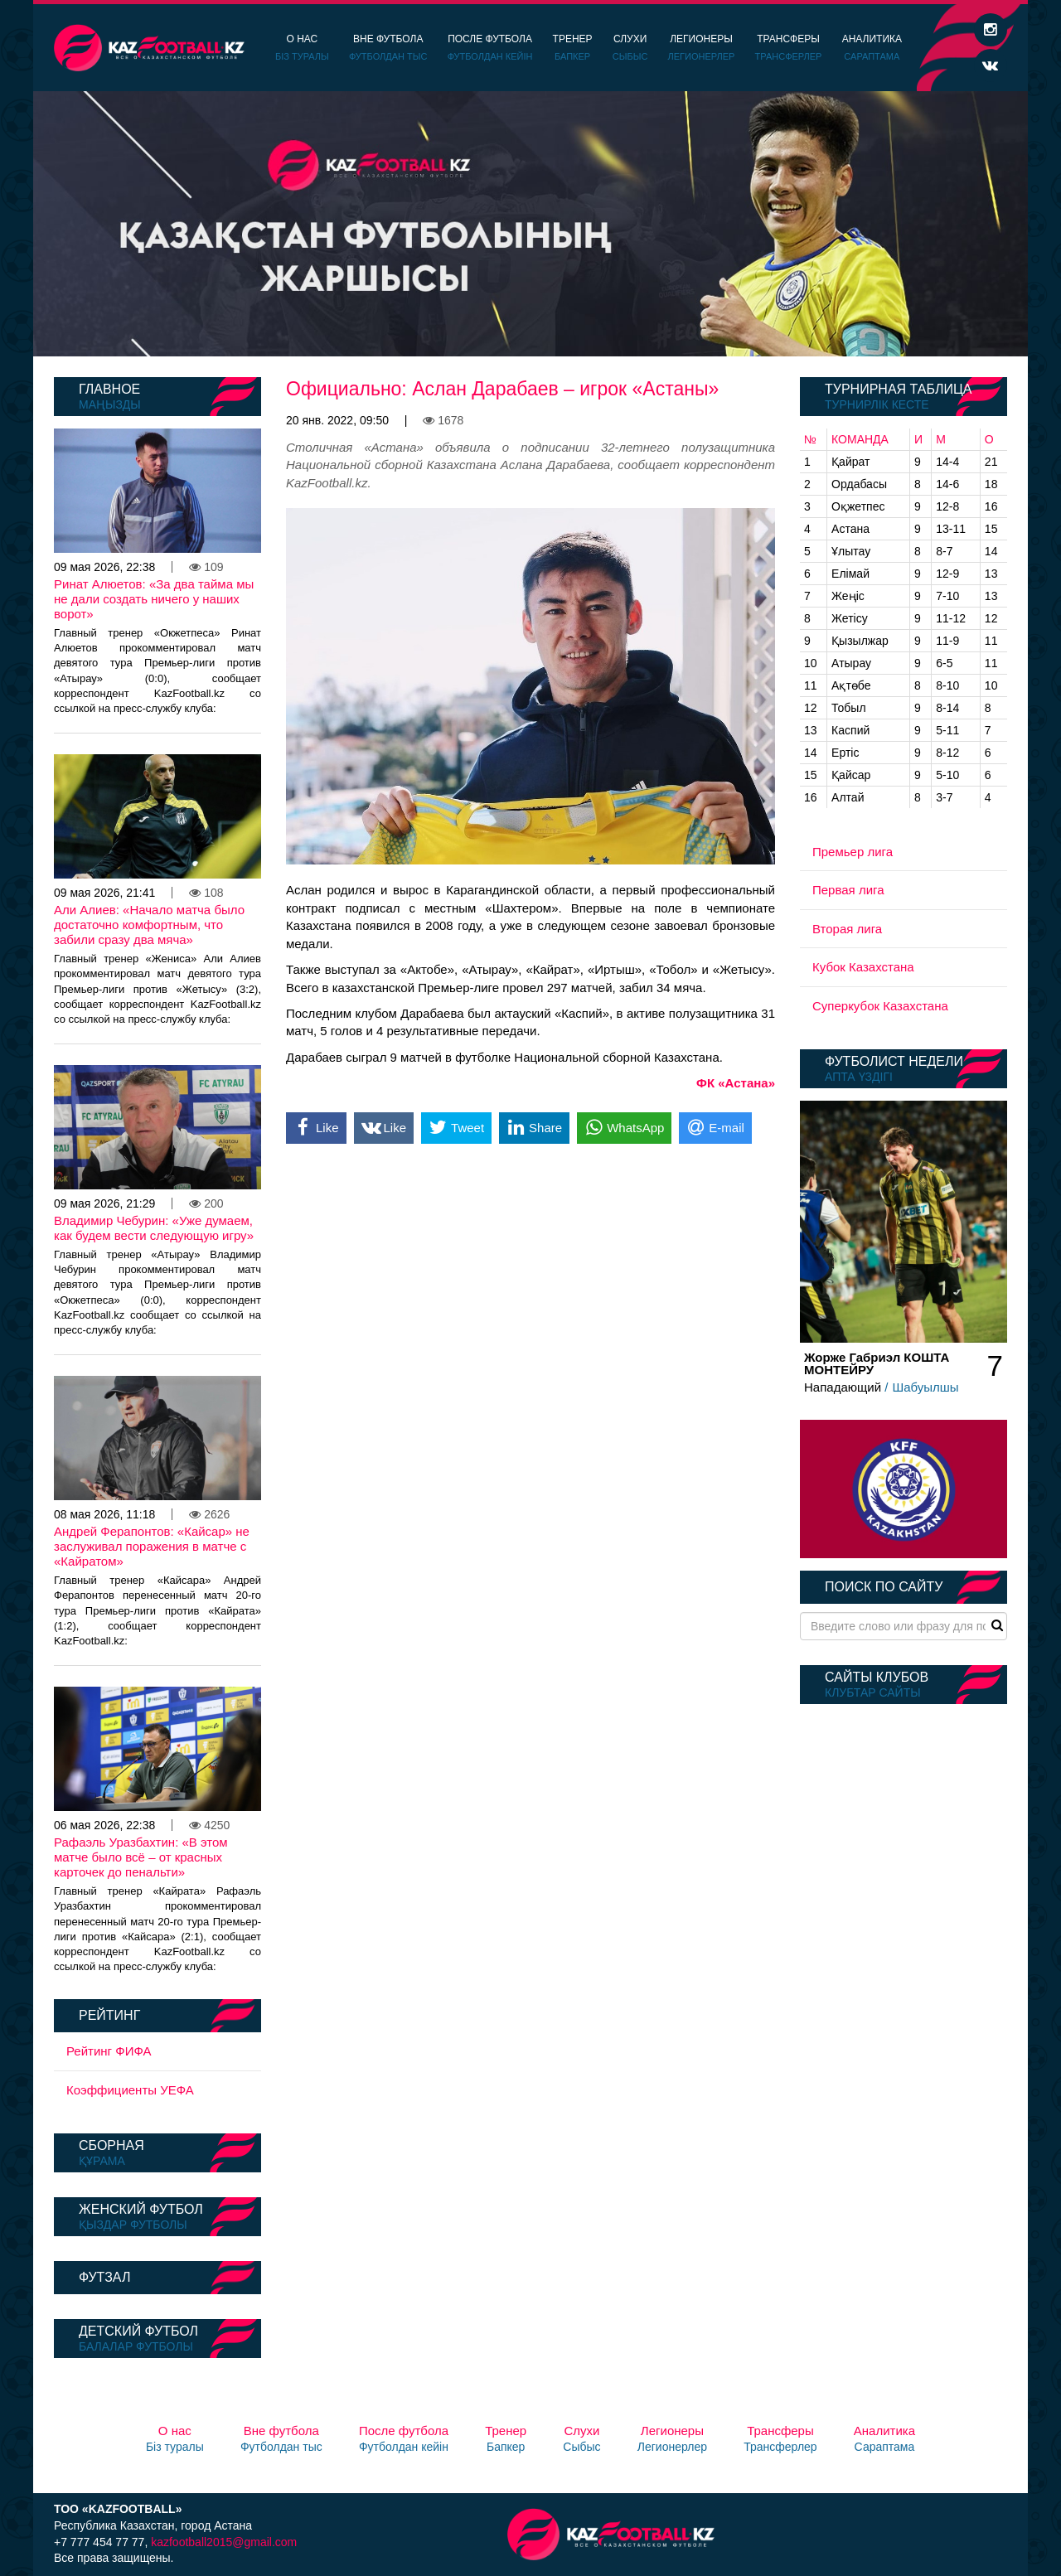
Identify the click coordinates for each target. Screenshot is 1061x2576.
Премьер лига (852, 852)
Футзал (104, 2277)
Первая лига (848, 890)
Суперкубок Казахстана (880, 1006)
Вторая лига (847, 929)
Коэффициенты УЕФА (130, 2090)
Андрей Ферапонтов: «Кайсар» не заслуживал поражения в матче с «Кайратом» (152, 1546)
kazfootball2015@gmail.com (224, 2542)
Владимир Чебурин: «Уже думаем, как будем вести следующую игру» (154, 1227)
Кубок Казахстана (863, 967)
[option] (530, 223)
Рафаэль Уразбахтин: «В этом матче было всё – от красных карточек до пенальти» (141, 1857)
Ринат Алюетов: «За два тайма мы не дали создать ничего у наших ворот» (154, 599)
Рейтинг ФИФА (109, 2051)
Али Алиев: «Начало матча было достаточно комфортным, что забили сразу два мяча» (149, 925)
